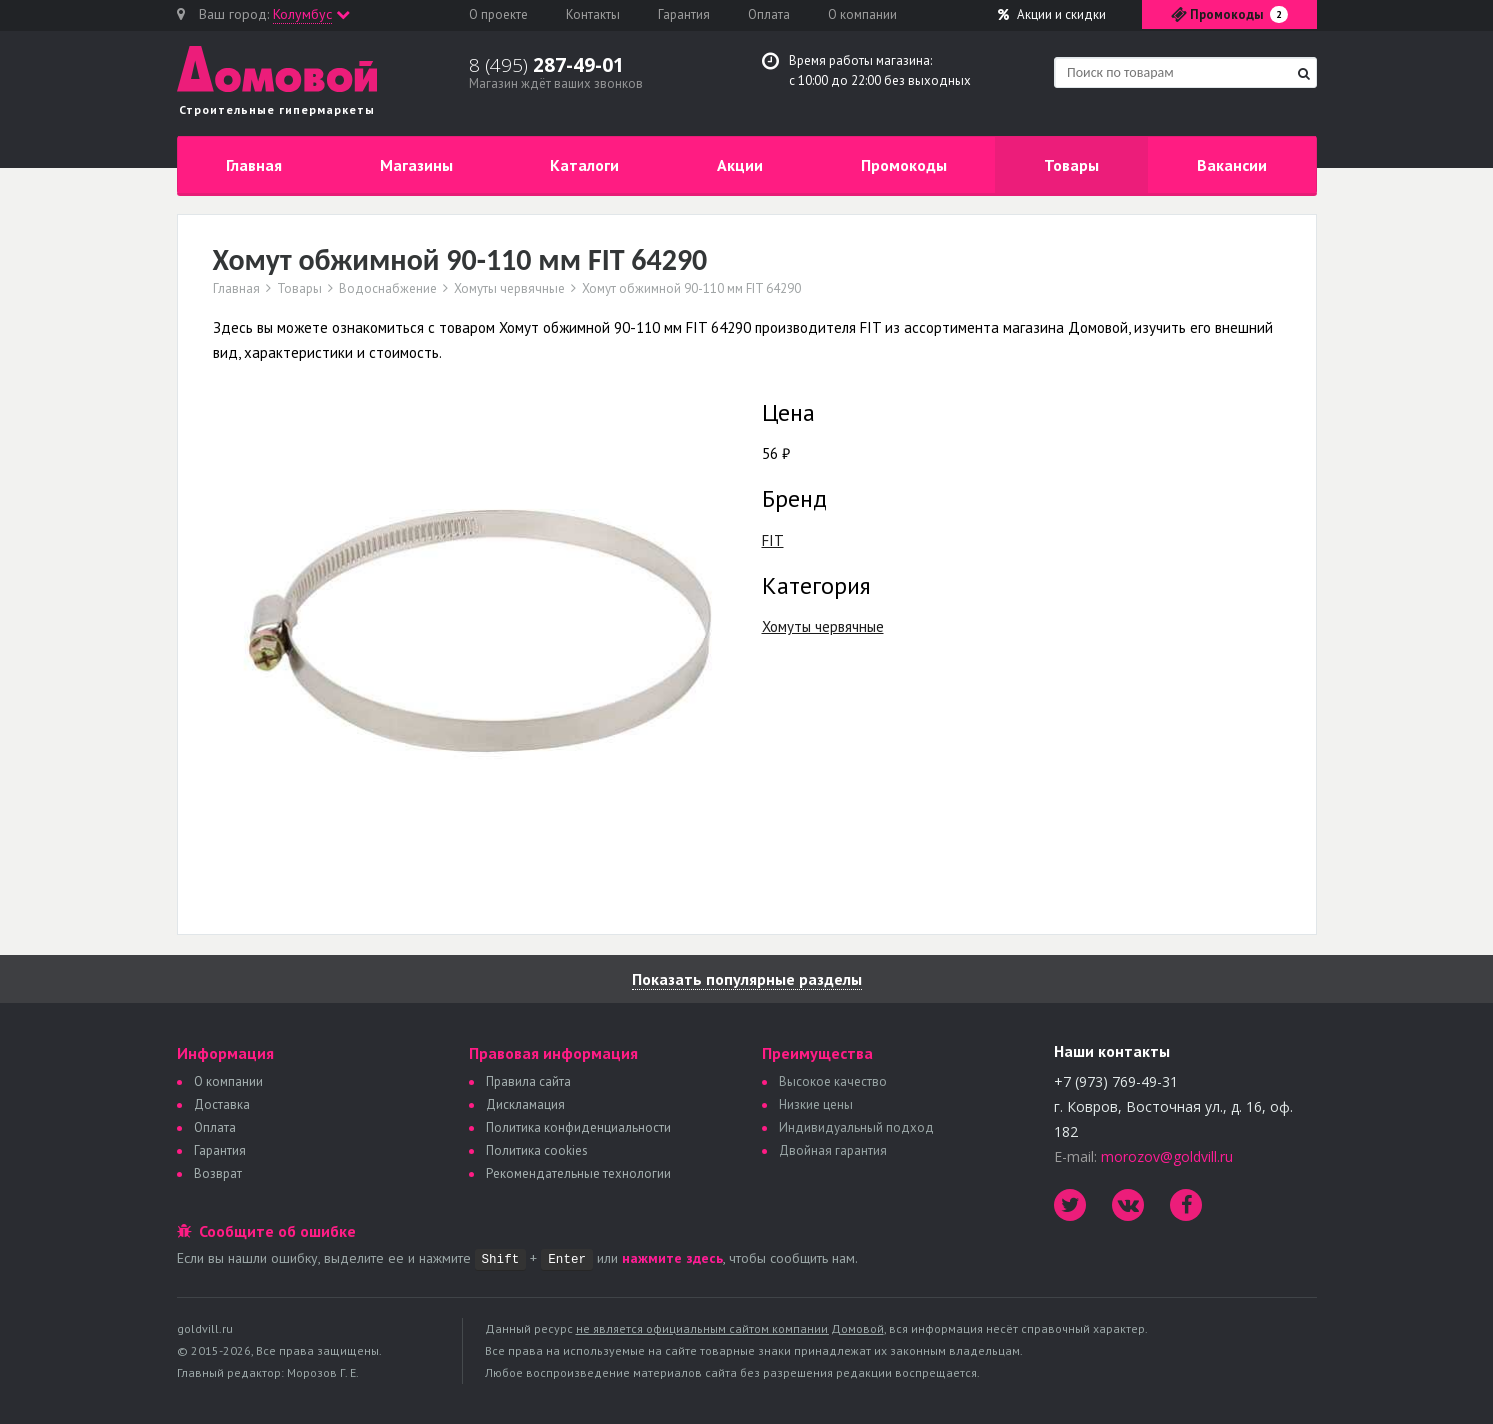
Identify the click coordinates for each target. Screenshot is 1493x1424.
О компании (862, 14)
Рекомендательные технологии (578, 1173)
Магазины (416, 165)
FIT (773, 540)
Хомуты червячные (509, 289)
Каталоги (584, 165)
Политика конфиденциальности (578, 1127)
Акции (1052, 14)
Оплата (769, 14)
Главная (254, 165)
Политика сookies (537, 1150)
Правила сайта (528, 1081)
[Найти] (1304, 73)
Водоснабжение (388, 289)
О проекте (498, 14)
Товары (1071, 165)
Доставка (222, 1104)
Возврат (218, 1173)
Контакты (593, 14)
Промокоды (904, 165)
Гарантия (684, 14)
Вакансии (1232, 165)
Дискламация (525, 1104)
